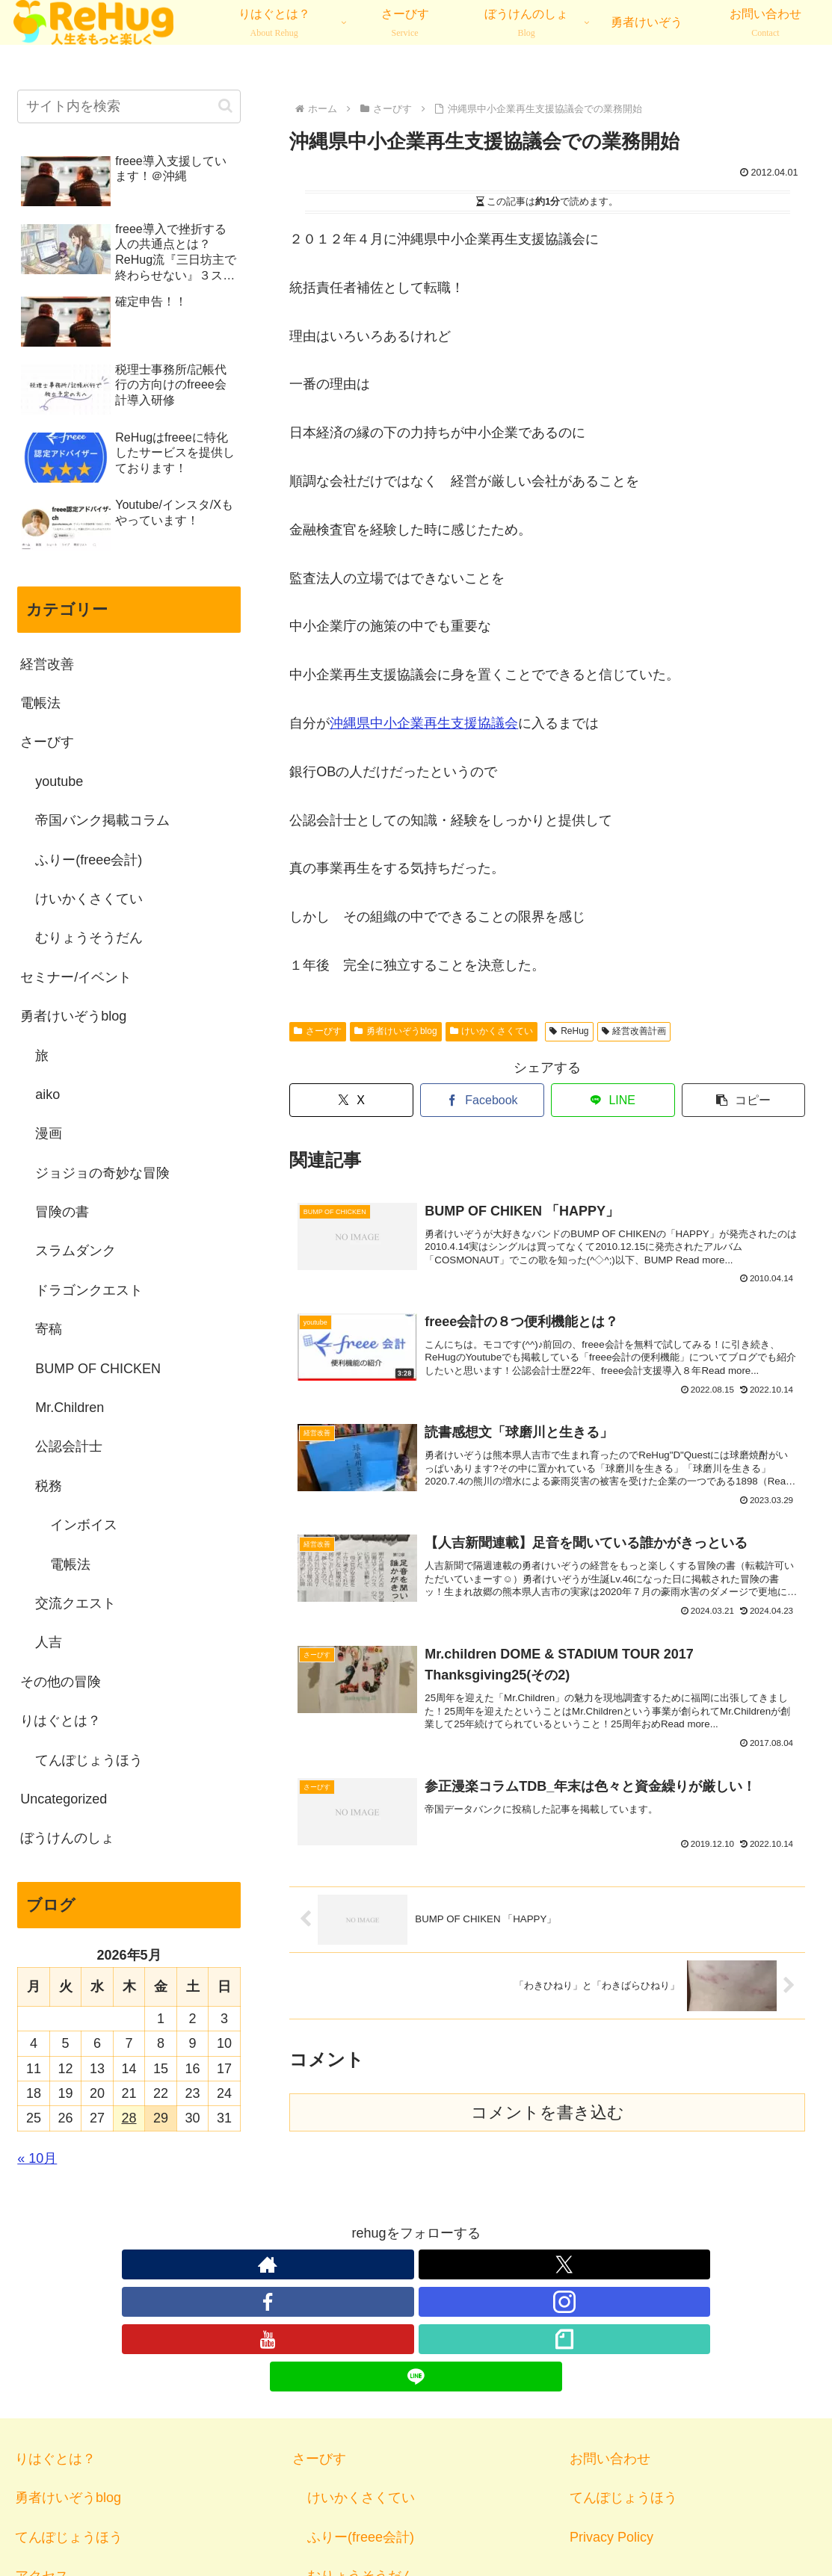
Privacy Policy (611, 2425)
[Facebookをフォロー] (382, 2264)
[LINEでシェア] (613, 1100)
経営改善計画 (634, 1031)
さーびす (318, 1031)
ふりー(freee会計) (360, 2425)
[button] (744, 1100)
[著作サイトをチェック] (313, 2264)
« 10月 (37, 2158)
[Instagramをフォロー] (416, 2264)
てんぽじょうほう (69, 2425)
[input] (129, 106)
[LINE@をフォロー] (519, 2264)
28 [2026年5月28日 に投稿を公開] (128, 2118)
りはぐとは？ (55, 2346)
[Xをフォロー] (348, 2264)
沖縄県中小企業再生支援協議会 (424, 723)
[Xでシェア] (351, 1100)
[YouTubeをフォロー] (451, 2264)
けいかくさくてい (492, 1031)
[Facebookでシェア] (482, 1100)
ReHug (568, 1031)
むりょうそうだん (361, 2463)
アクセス (42, 2463)
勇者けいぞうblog (395, 1031)
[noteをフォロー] (485, 2264)
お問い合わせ (610, 2346)
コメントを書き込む (547, 2137)
